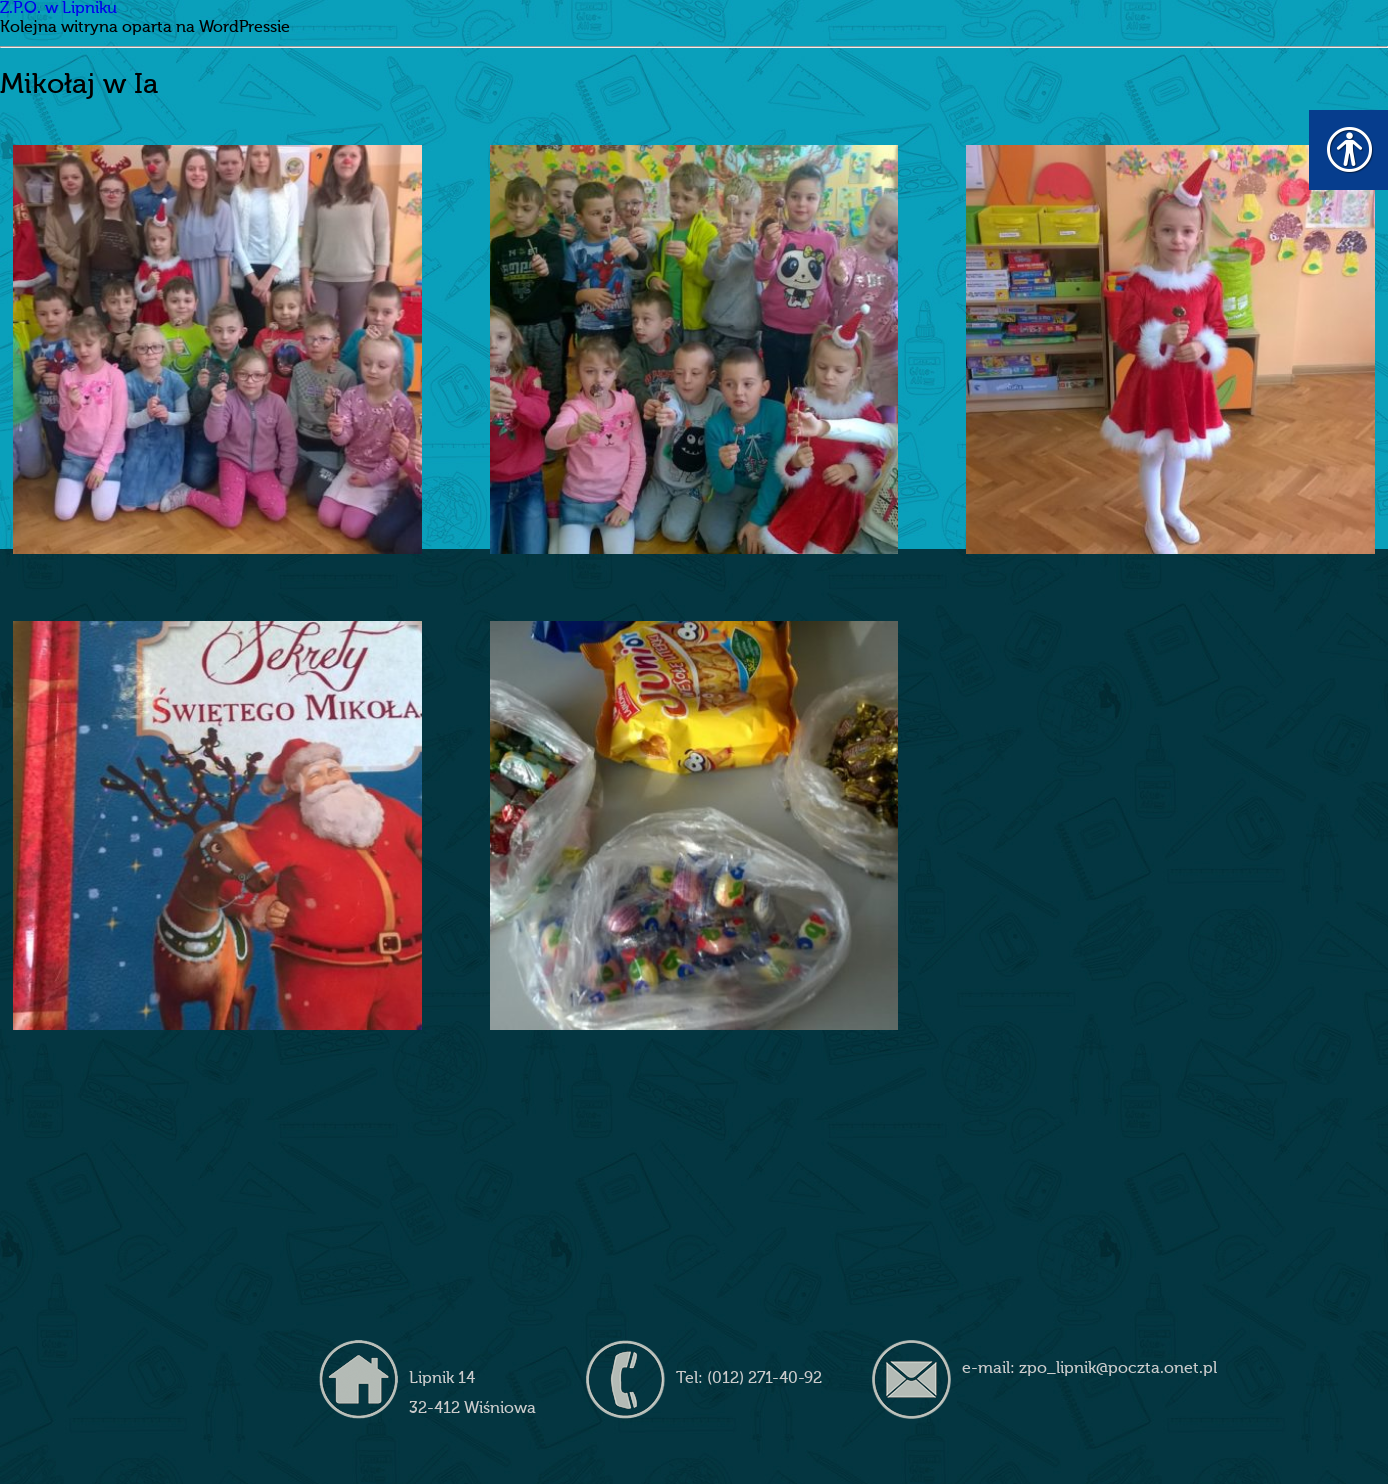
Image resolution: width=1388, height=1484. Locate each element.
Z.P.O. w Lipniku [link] (58, 9)
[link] (217, 349)
